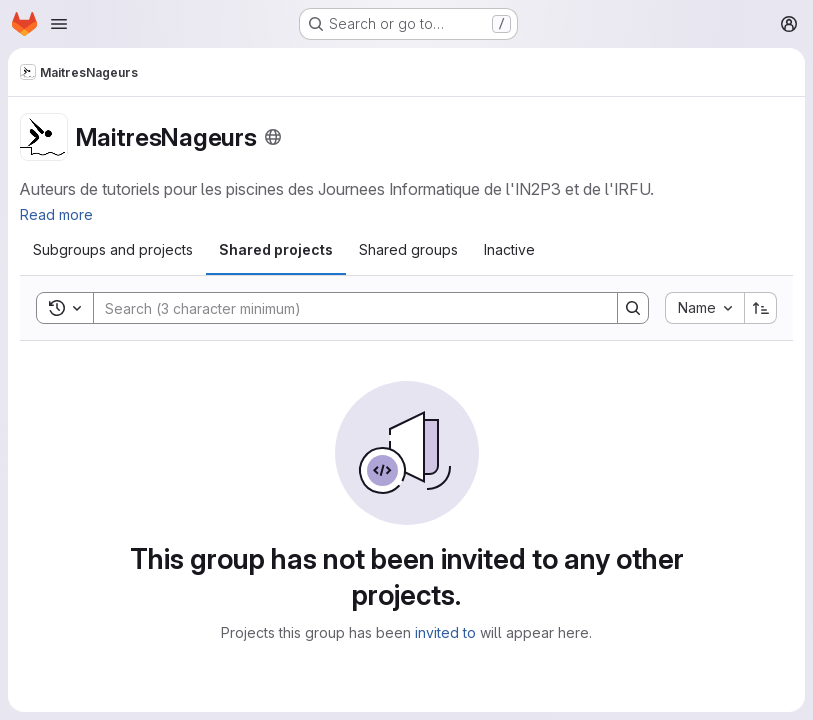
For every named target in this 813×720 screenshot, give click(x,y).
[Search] (345, 308)
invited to (445, 632)
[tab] (113, 250)
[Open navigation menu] (59, 24)
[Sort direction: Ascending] (761, 308)
